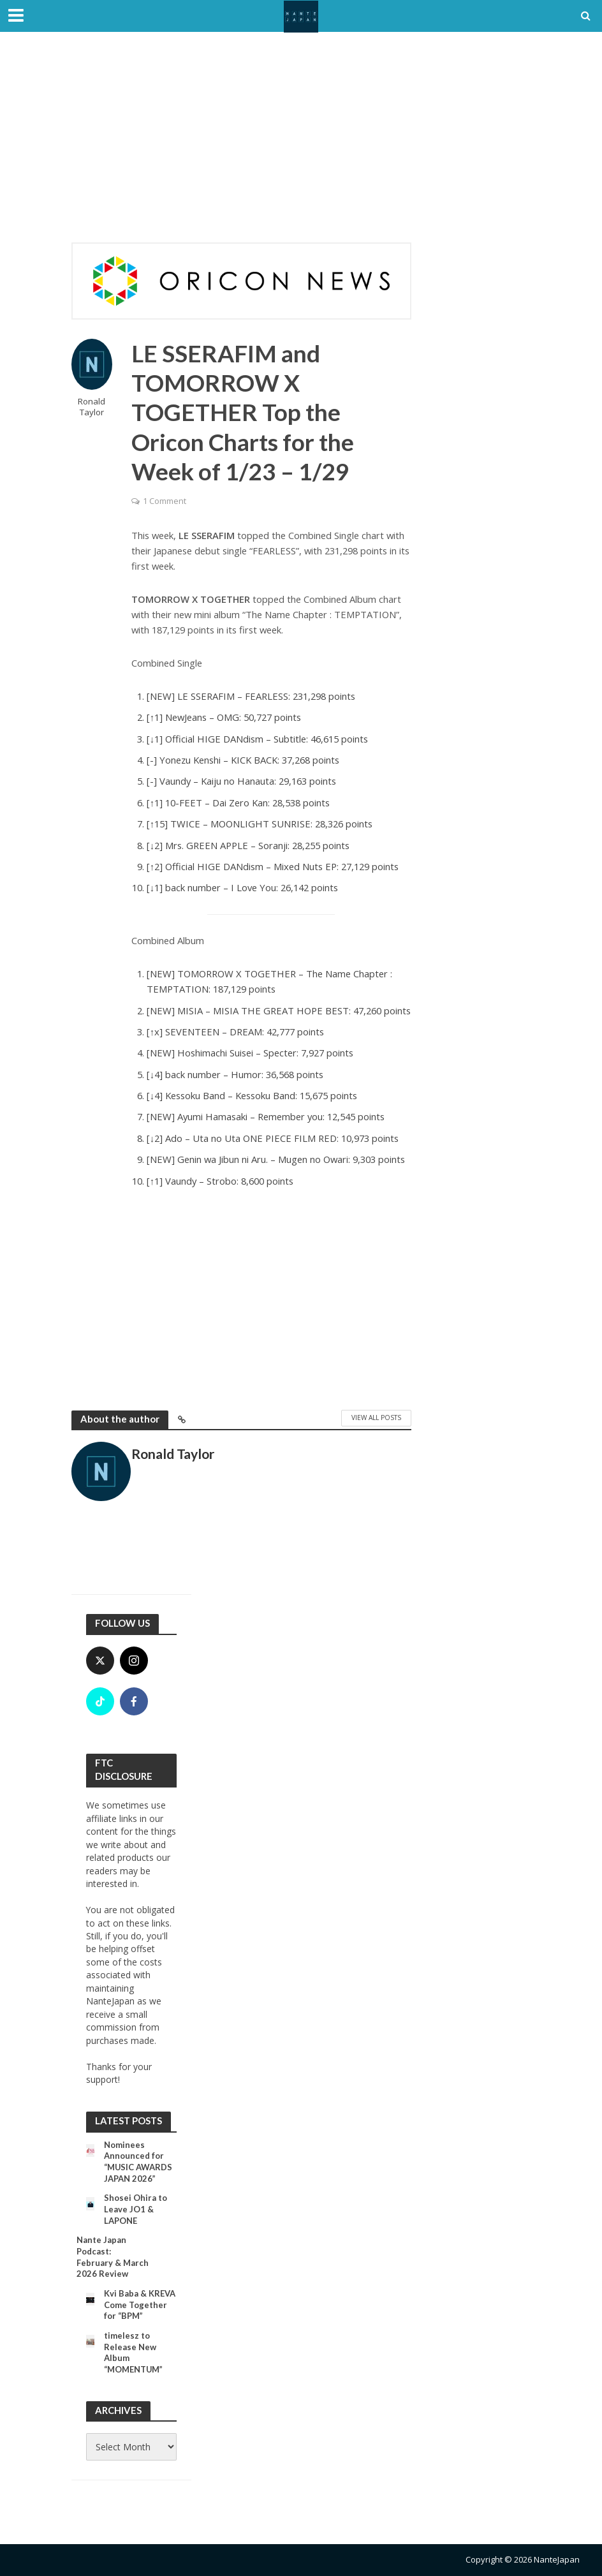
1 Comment (164, 501)
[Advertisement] (301, 146)
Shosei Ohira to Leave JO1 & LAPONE (135, 2209)
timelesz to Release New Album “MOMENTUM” (133, 2352)
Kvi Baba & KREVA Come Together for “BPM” (139, 2304)
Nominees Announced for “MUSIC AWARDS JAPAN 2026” (138, 2162)
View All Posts (376, 1417)
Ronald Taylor (91, 407)
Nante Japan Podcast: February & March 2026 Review (113, 2257)
